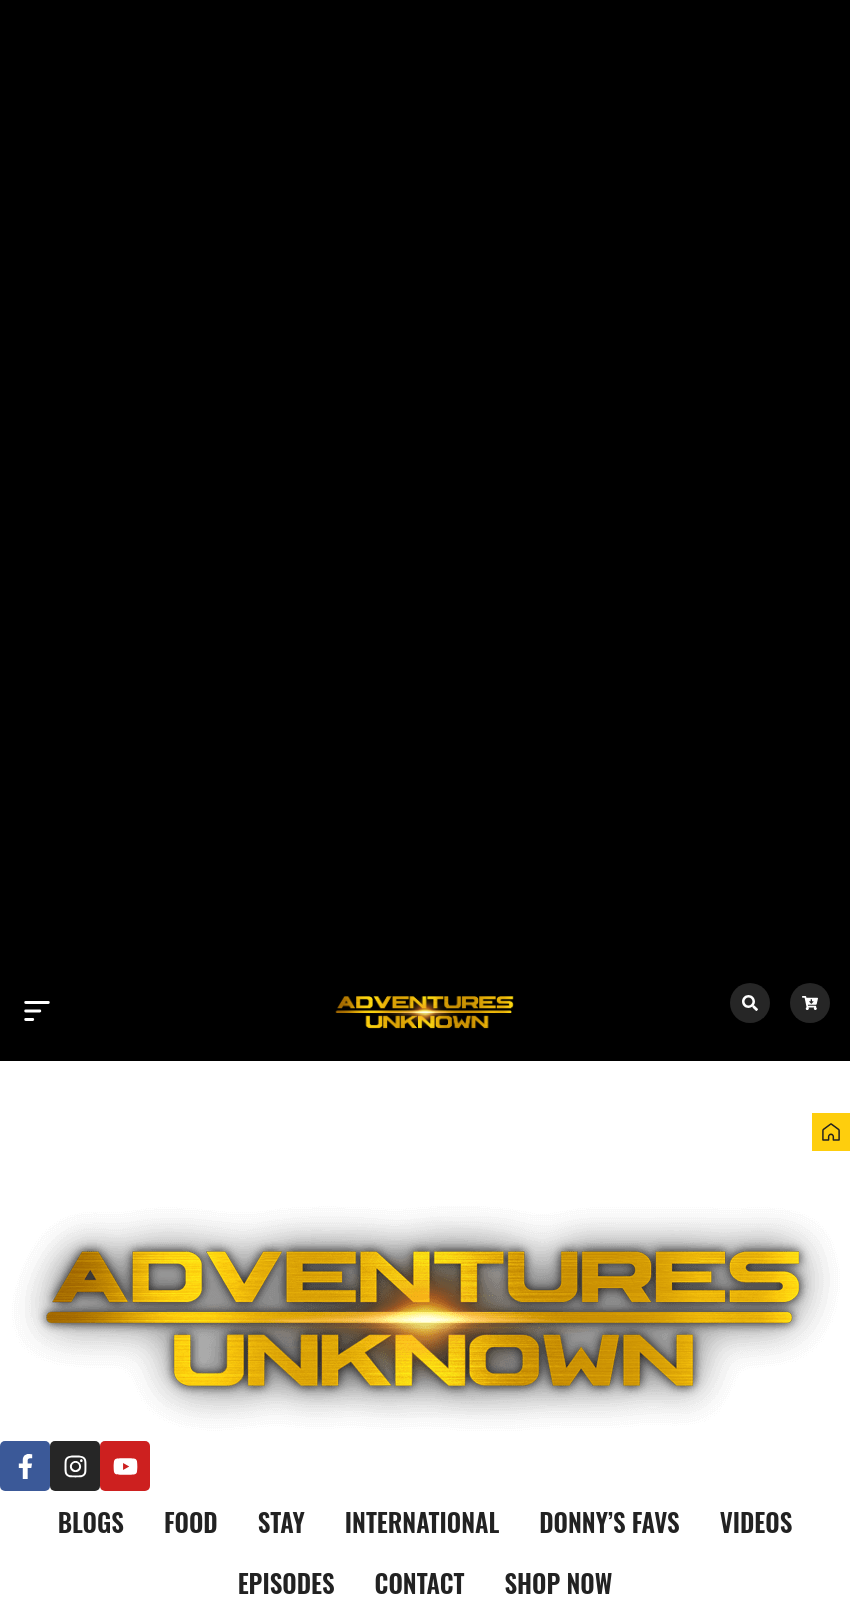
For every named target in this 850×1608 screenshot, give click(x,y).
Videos (756, 1521)
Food (191, 1521)
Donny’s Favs (609, 1521)
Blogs (91, 1521)
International (422, 1521)
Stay (281, 1521)
